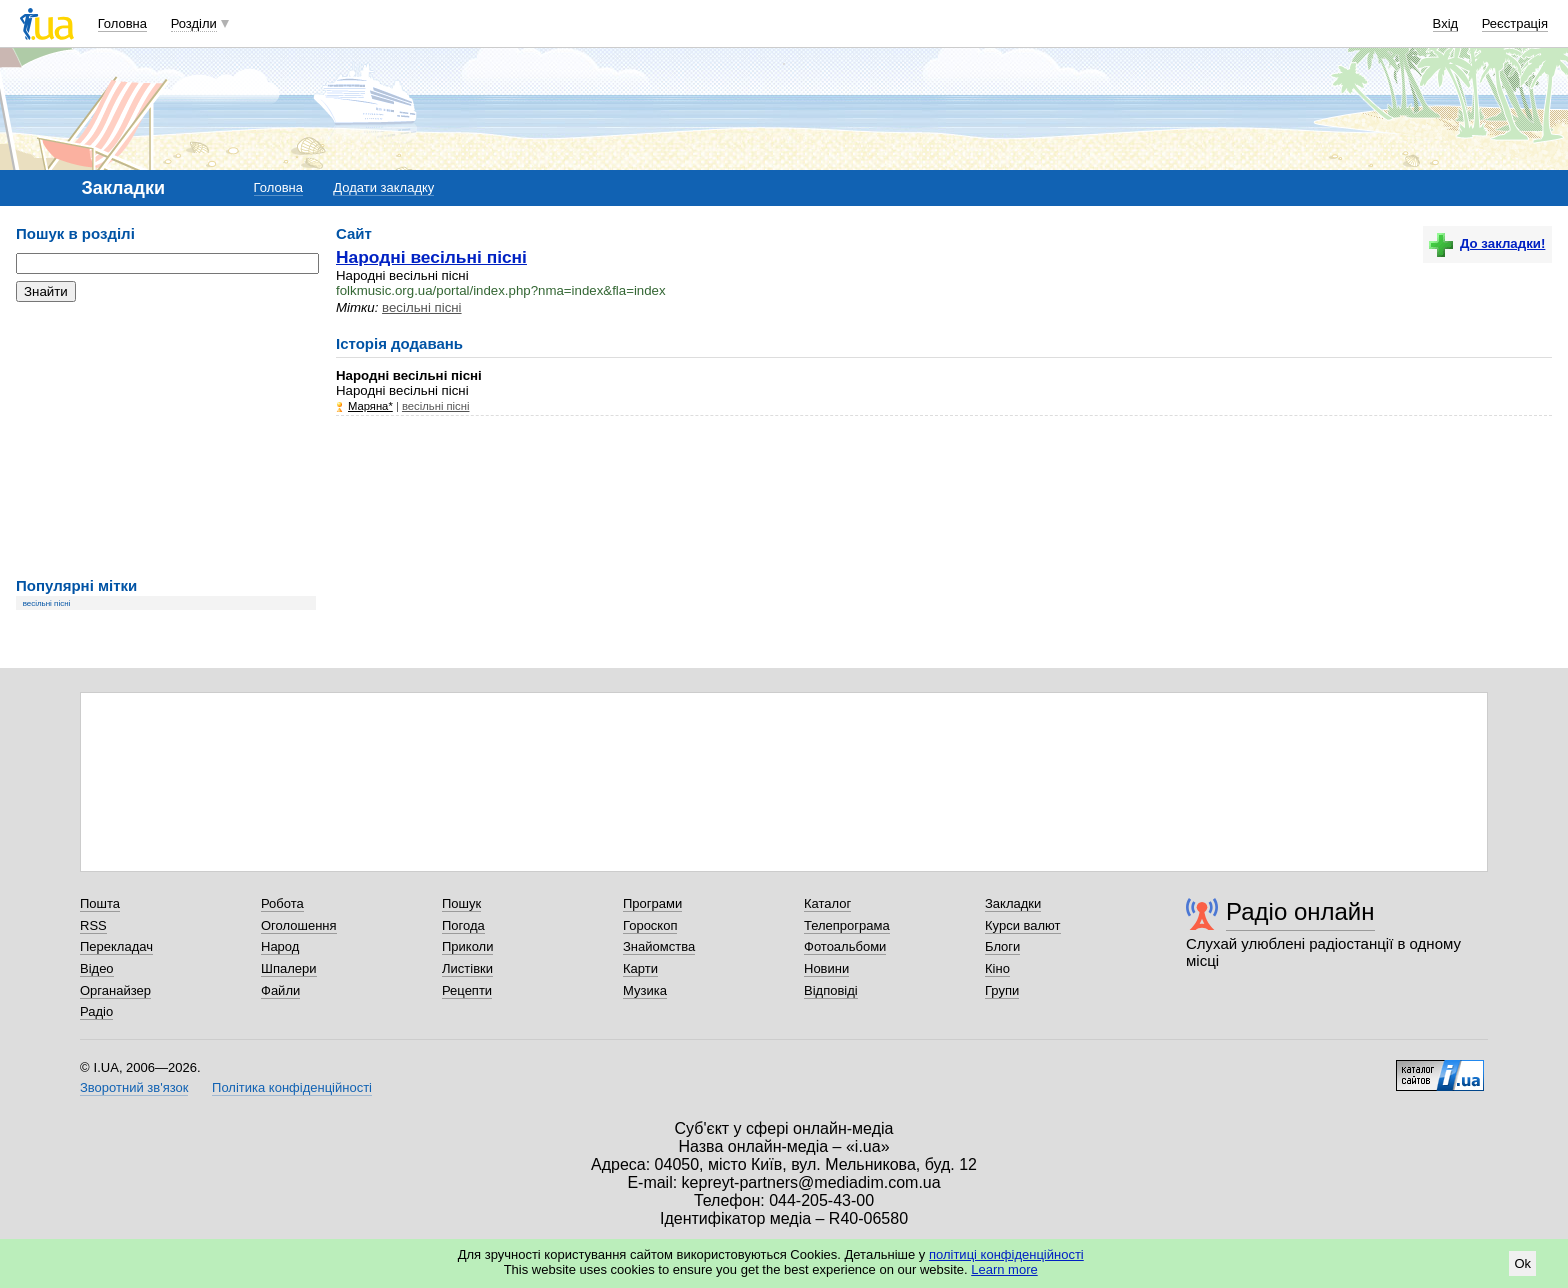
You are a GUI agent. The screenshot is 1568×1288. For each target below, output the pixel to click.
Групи (1002, 990)
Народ (280, 946)
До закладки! (1487, 243)
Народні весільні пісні (431, 257)
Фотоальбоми (845, 946)
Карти (640, 968)
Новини (826, 968)
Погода (463, 925)
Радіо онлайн (1300, 911)
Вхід (1446, 23)
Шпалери (289, 968)
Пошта (100, 903)
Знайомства (659, 946)
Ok (1522, 1263)
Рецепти (467, 990)
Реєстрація (1515, 23)
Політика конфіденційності (292, 1087)
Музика (645, 990)
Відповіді (831, 990)
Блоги (1002, 946)
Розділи (194, 23)
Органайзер (115, 990)
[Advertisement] (166, 440)
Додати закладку (383, 187)
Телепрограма (847, 925)
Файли (280, 990)
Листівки (467, 968)
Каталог (827, 903)
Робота (282, 903)
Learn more (1004, 1269)
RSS (93, 925)
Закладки (1013, 903)
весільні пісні (47, 603)
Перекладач (116, 946)
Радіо (96, 1011)
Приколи (467, 946)
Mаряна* (370, 406)
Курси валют (1023, 925)
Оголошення (299, 925)
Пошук (461, 903)
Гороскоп (650, 925)
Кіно (997, 968)
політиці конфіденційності (1006, 1254)
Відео (97, 968)
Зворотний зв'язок (134, 1087)
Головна (122, 23)
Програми (652, 903)
